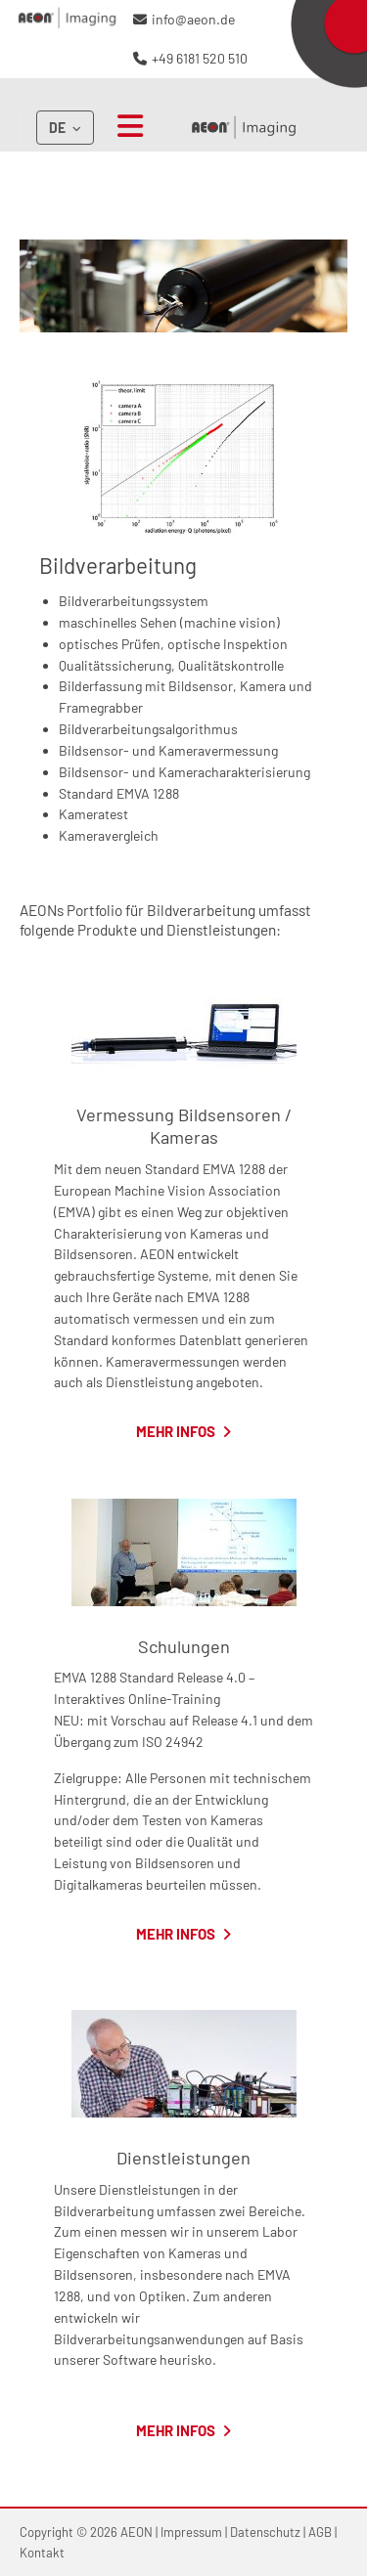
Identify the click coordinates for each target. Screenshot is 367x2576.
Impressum (191, 2532)
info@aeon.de (193, 19)
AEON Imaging (243, 127)
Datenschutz (265, 2532)
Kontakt (42, 2552)
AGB (320, 2532)
